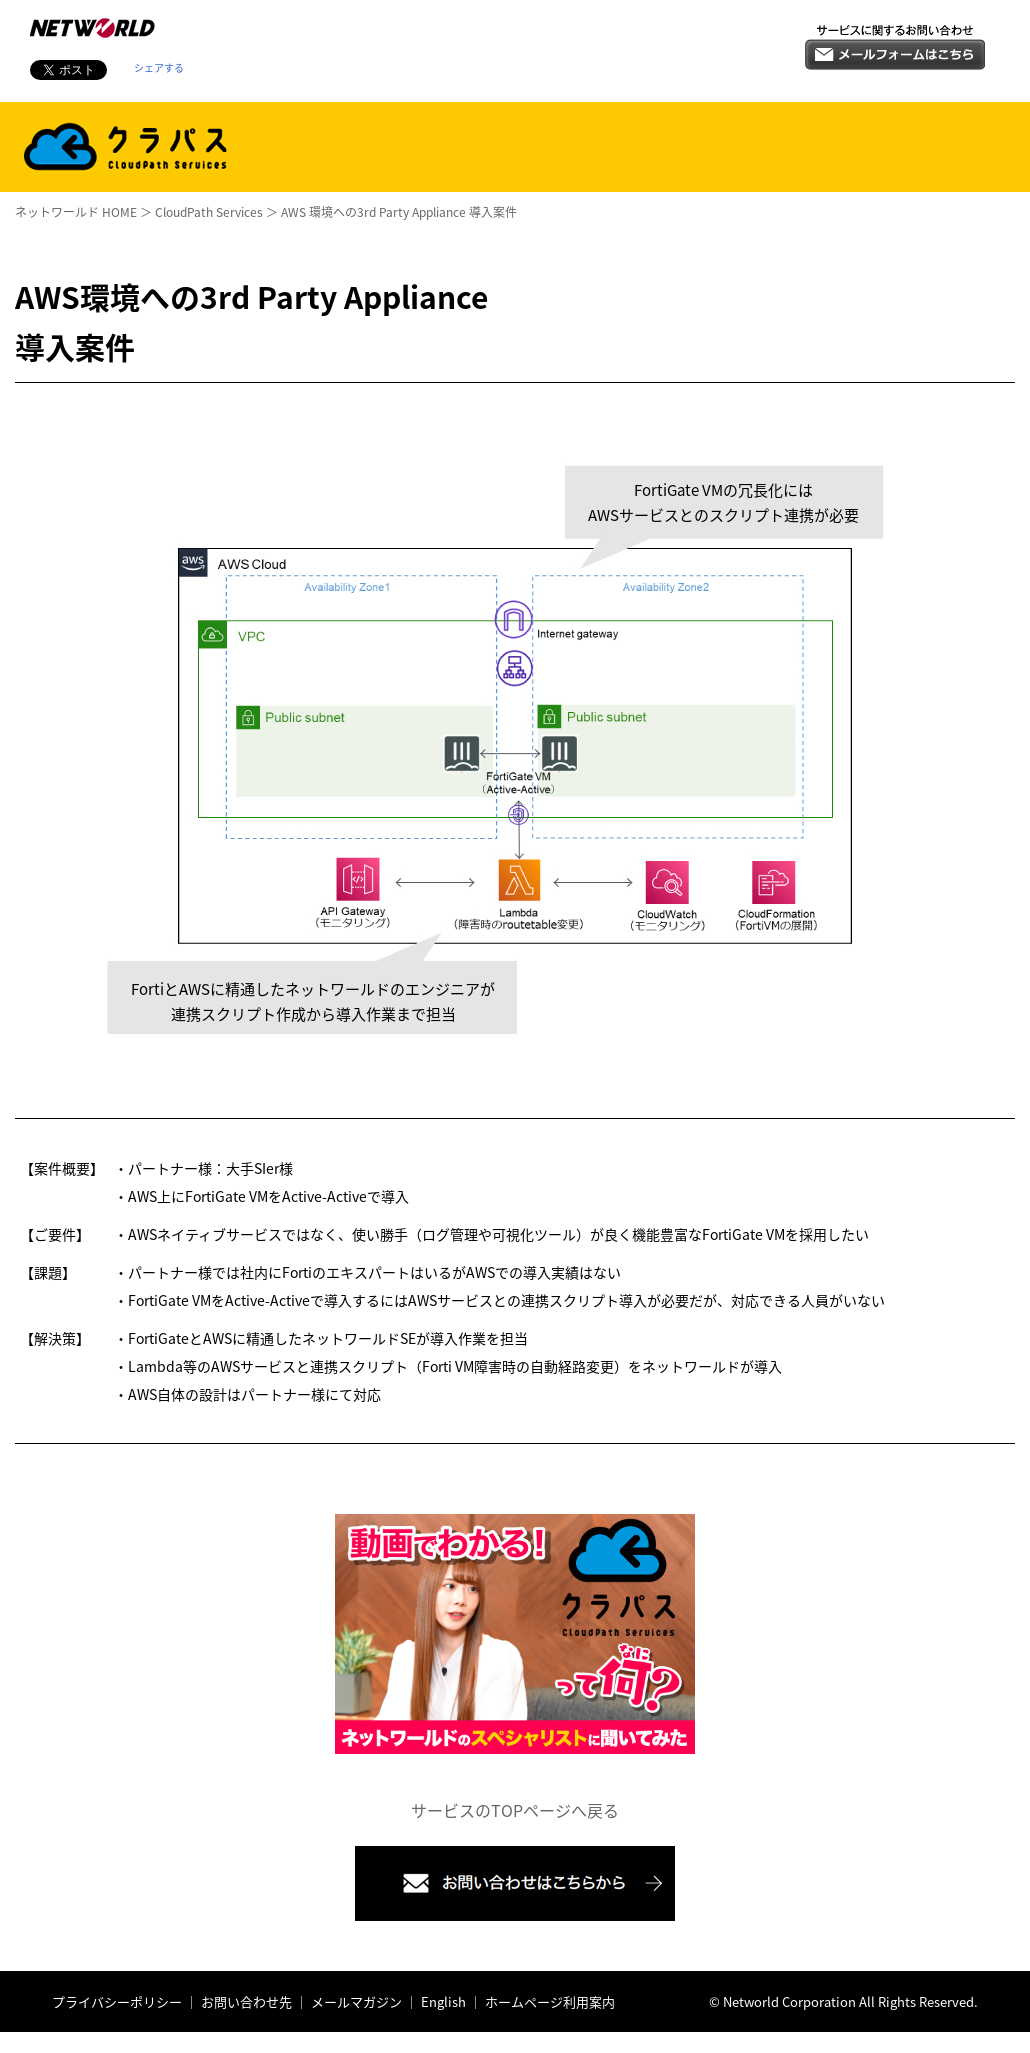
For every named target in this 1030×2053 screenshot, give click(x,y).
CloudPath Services (209, 212)
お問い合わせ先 (246, 2001)
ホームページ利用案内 (548, 2001)
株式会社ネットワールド (92, 28)
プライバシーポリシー (117, 2001)
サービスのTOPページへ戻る (515, 1810)
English (443, 2001)
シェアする (159, 67)
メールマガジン (355, 2001)
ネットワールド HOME (76, 212)
